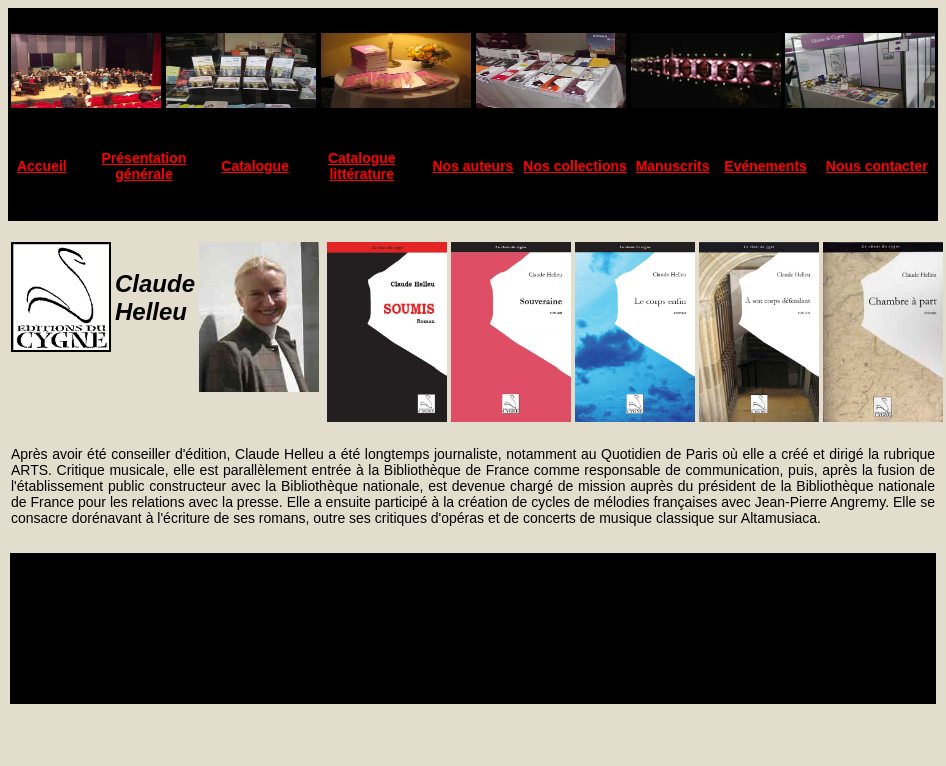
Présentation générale (144, 166)
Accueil (42, 166)
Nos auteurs (473, 166)
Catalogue (255, 166)
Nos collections (574, 166)
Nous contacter (877, 166)
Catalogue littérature (362, 166)
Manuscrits (673, 166)
